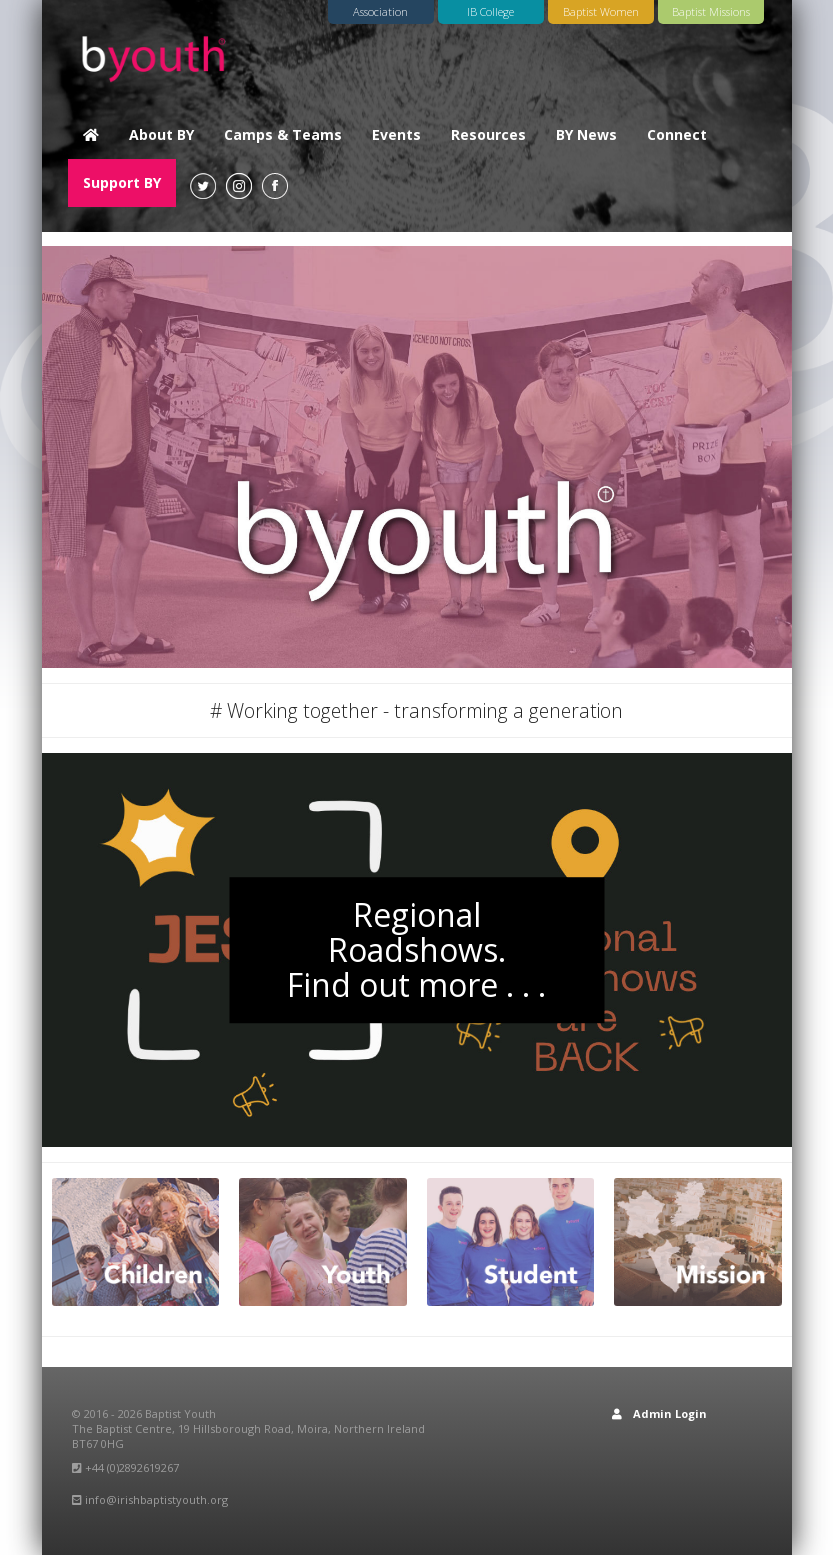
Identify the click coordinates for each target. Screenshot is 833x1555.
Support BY (122, 182)
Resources (488, 134)
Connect (677, 134)
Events (396, 134)
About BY (161, 134)
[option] (417, 457)
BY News (586, 134)
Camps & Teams (283, 134)
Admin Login (659, 1413)
